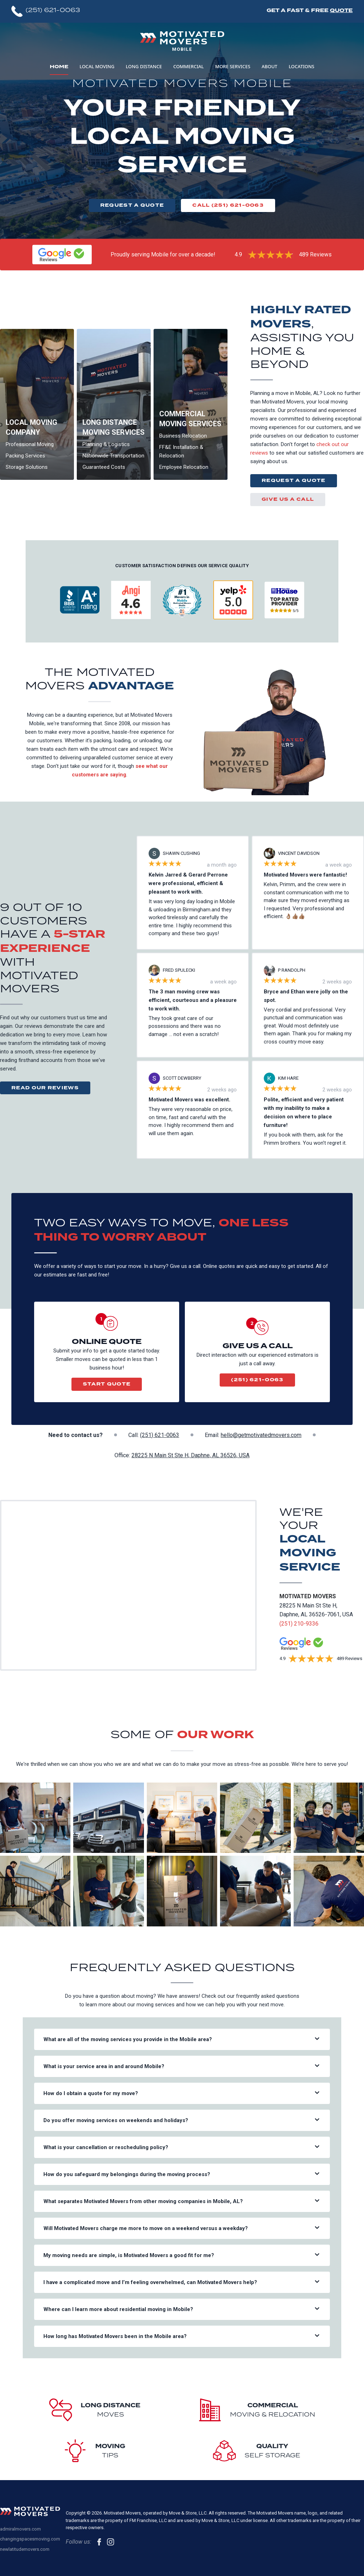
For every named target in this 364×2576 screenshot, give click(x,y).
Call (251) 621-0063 (228, 205)
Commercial (188, 66)
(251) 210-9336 (298, 1623)
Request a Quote (132, 205)
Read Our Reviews (45, 1087)
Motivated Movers (307, 1596)
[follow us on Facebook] (99, 2541)
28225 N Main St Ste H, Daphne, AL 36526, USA (191, 1455)
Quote (341, 10)
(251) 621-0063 (257, 1379)
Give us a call (288, 499)
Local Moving (97, 66)
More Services (232, 66)
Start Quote (106, 1384)
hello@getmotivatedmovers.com (261, 1435)
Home (59, 66)
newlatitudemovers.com (24, 2549)
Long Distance (144, 66)
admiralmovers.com (20, 2529)
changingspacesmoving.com (30, 2539)
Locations (301, 66)
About (269, 66)
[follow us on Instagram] (110, 2541)
